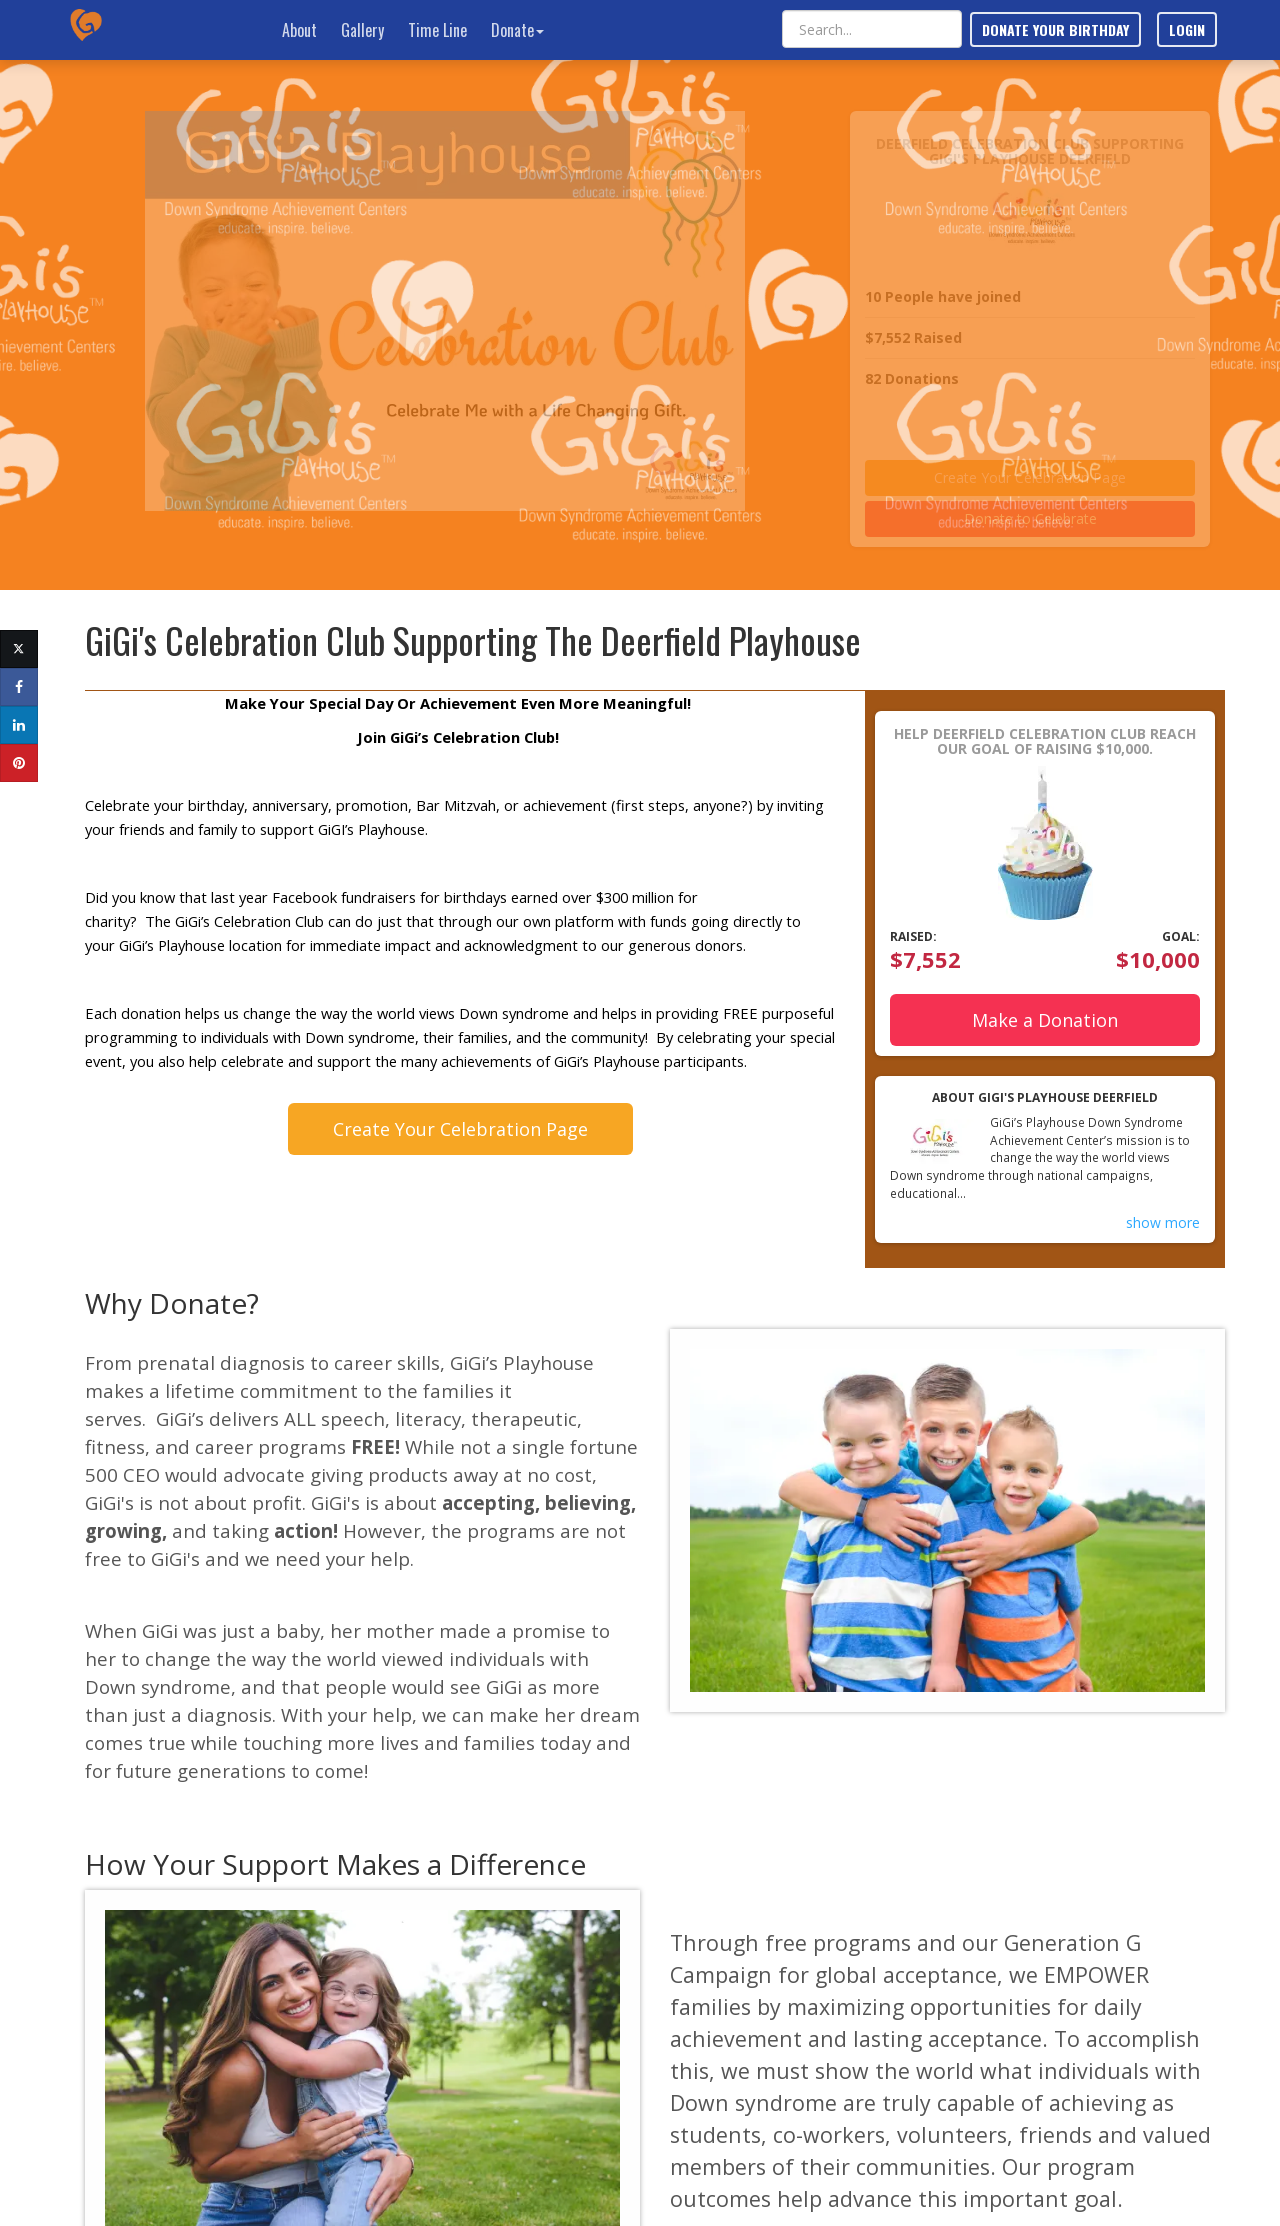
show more (1163, 1222)
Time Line (437, 30)
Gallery (362, 30)
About (299, 30)
